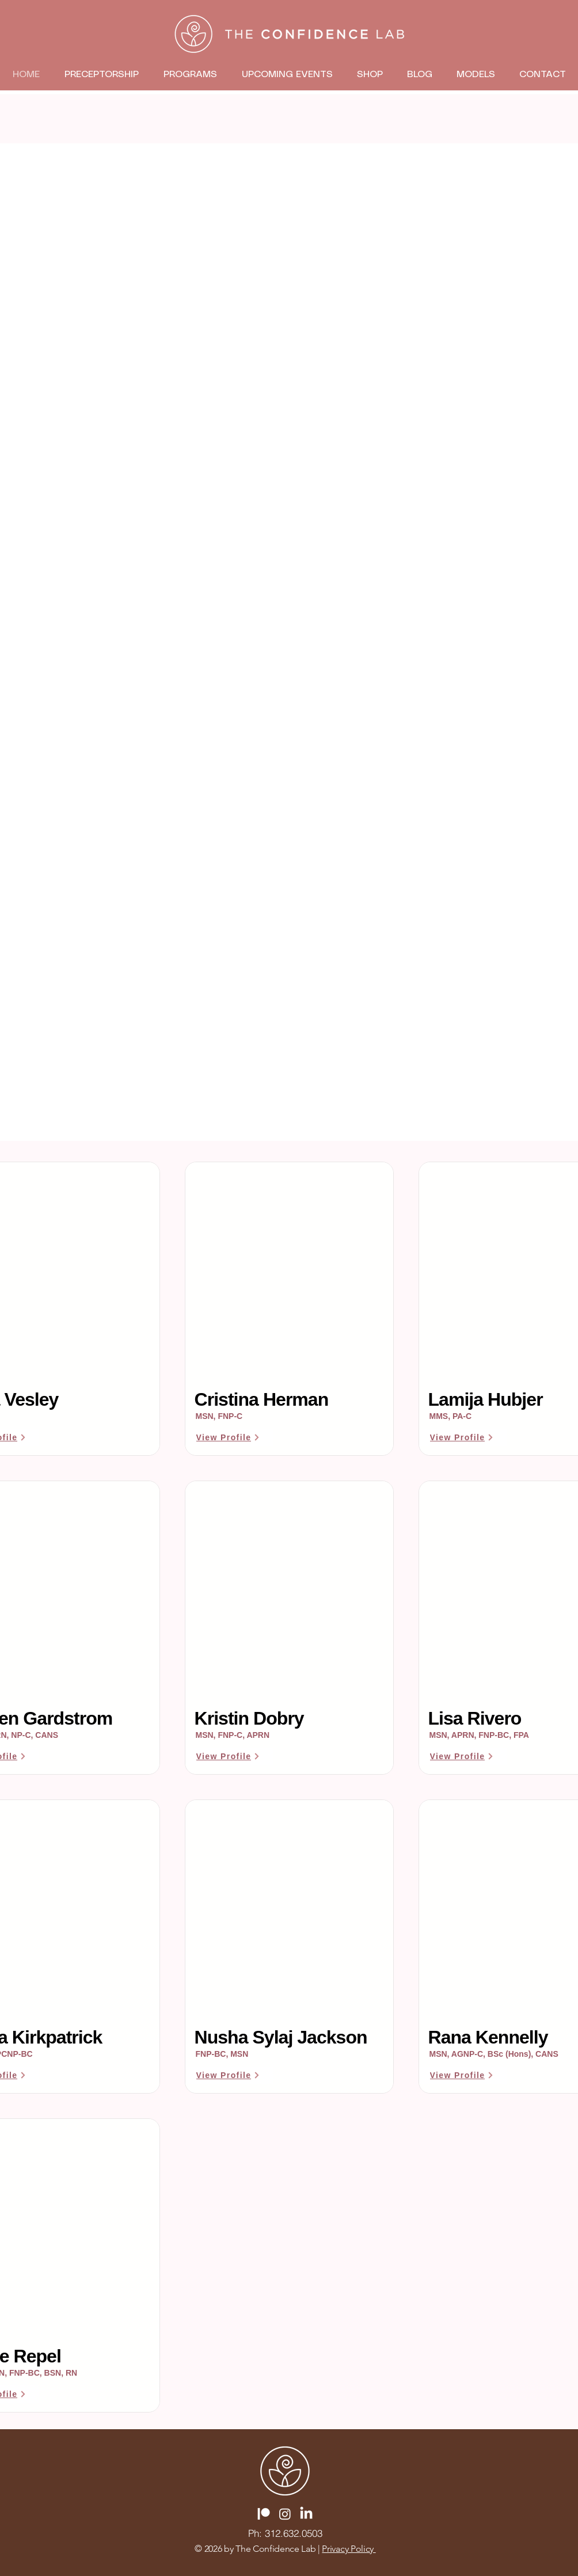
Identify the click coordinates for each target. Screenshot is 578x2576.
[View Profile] (228, 1437)
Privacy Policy (348, 2548)
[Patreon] (263, 2513)
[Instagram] (284, 2513)
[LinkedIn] (306, 2513)
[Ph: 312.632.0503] (285, 2532)
